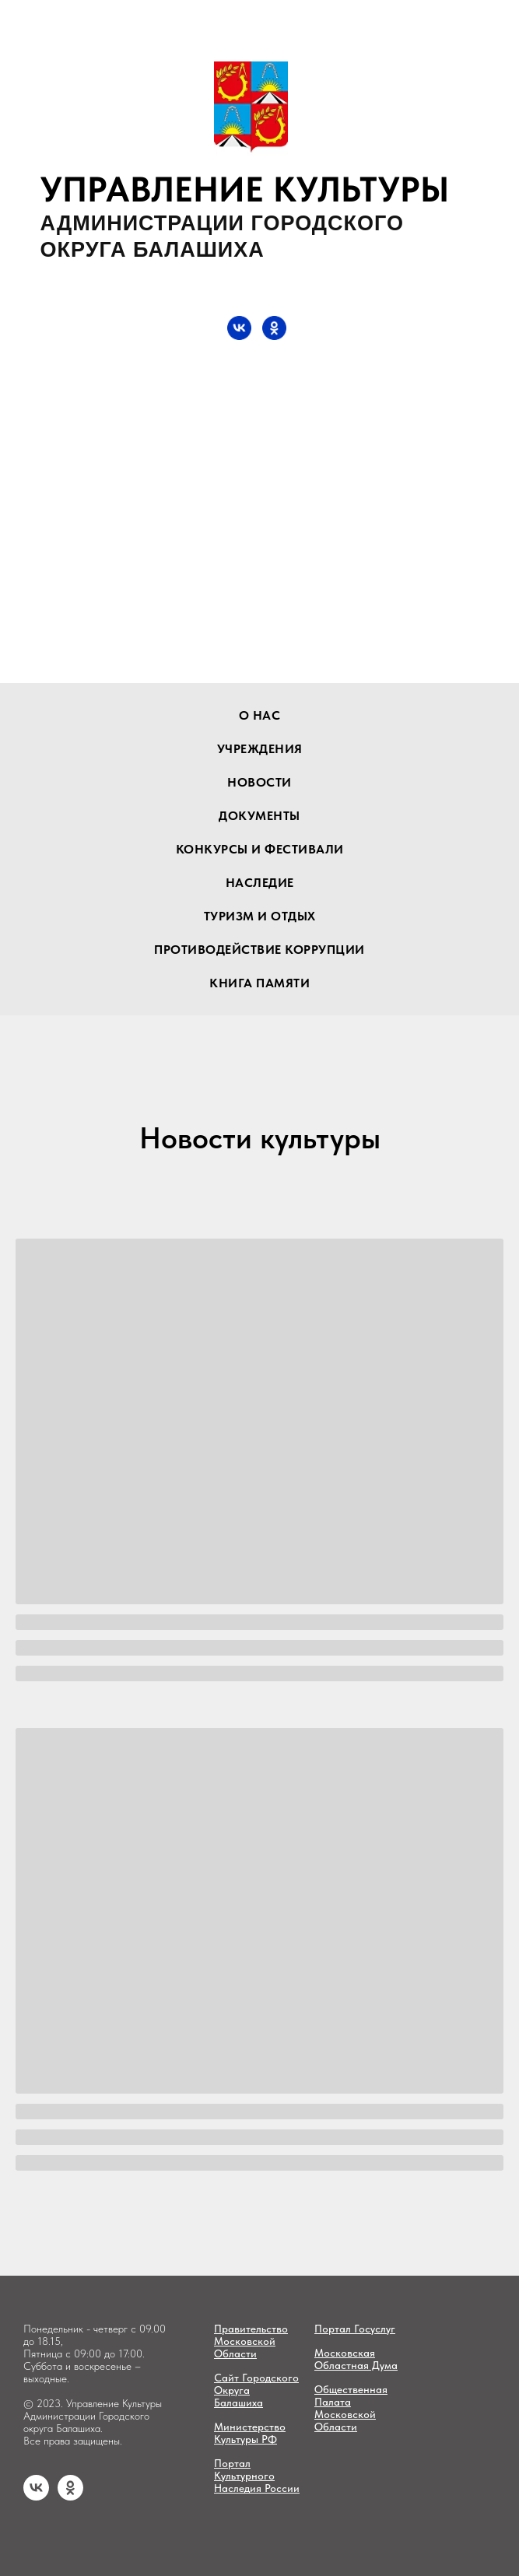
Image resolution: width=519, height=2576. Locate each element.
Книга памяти (259, 983)
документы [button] (259, 815)
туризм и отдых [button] (260, 916)
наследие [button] (260, 882)
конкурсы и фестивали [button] (260, 849)
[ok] (70, 2496)
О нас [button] (260, 715)
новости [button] (259, 782)
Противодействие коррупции (259, 949)
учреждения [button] (260, 748)
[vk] (36, 2496)
